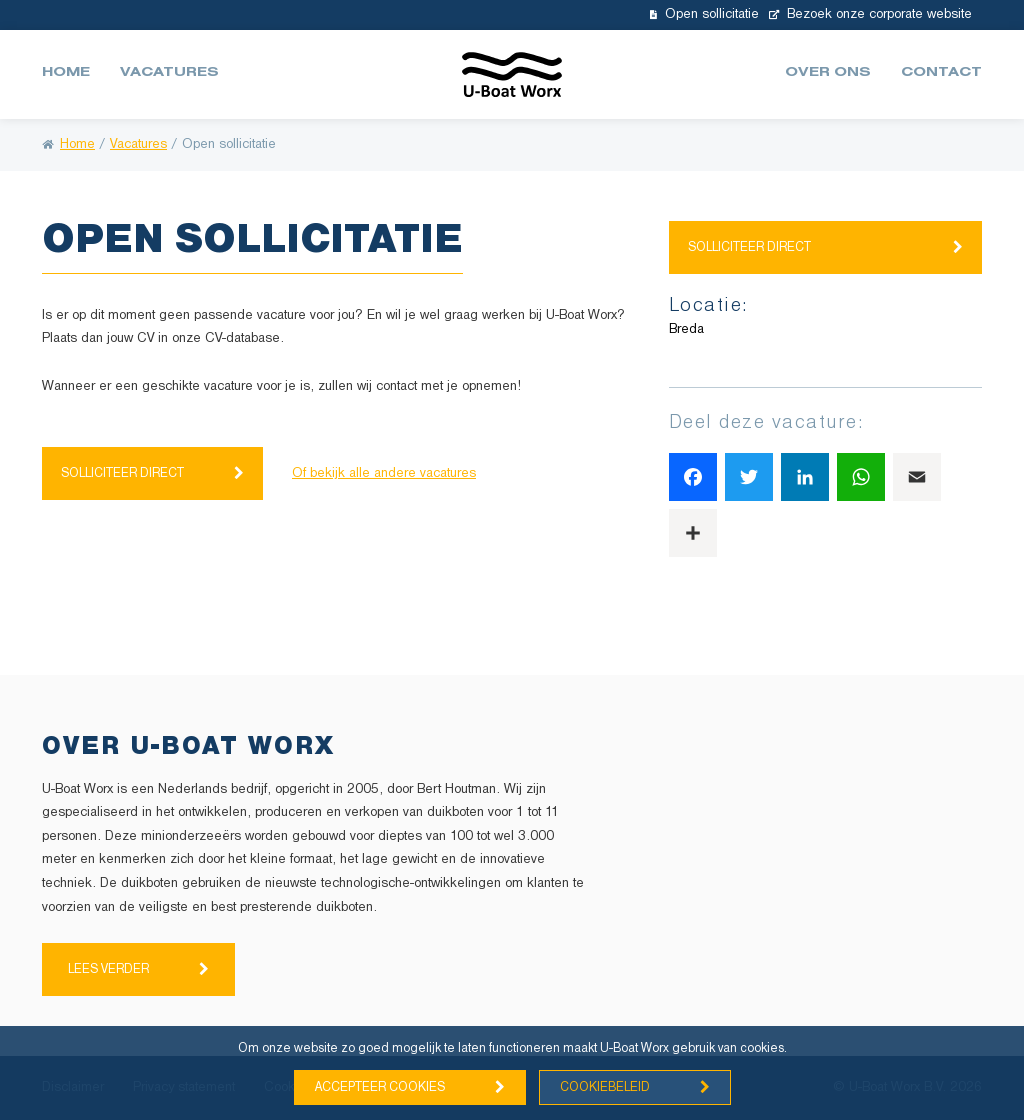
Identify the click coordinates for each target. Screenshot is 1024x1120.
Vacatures (169, 74)
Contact (941, 74)
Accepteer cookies (380, 1087)
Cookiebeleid (605, 1087)
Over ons (828, 74)
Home (66, 74)
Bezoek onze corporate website (870, 14)
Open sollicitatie (704, 14)
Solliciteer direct (122, 473)
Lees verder (108, 969)
